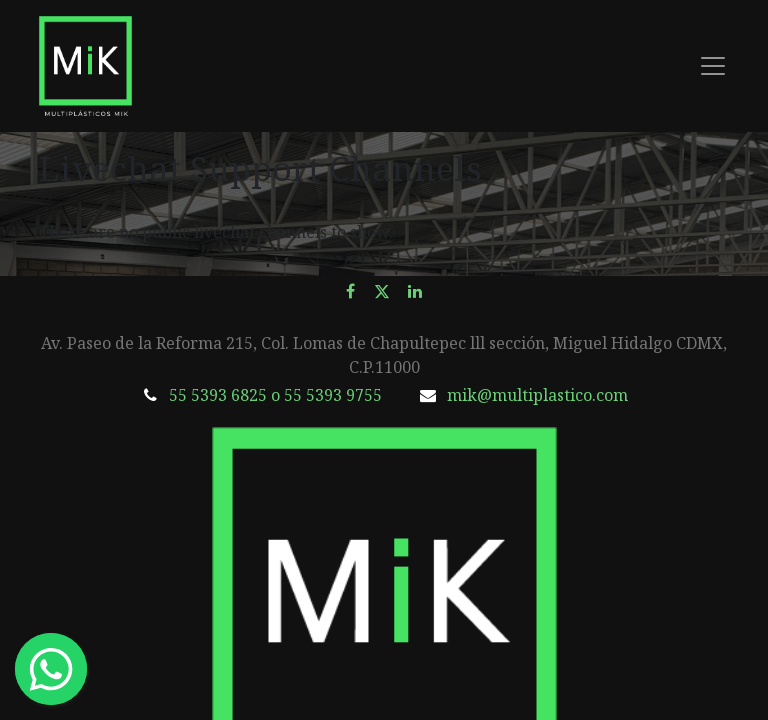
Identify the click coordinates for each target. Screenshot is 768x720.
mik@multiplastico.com (537, 395)
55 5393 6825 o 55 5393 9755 (275, 395)
